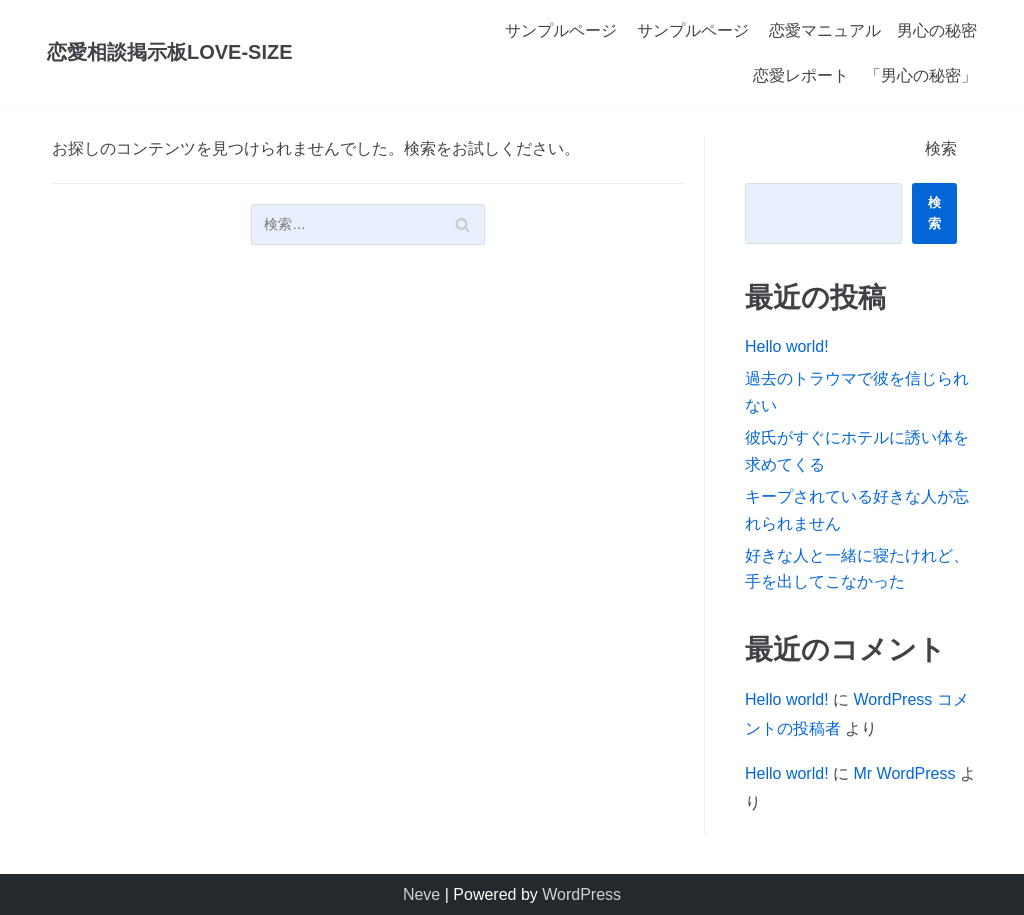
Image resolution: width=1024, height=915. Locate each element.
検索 (941, 148)
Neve (421, 894)
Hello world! (787, 346)
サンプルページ (561, 30)
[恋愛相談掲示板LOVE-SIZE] (170, 53)
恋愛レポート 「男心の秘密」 (865, 75)
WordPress (581, 894)
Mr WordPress (904, 773)
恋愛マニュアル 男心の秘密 (873, 30)
